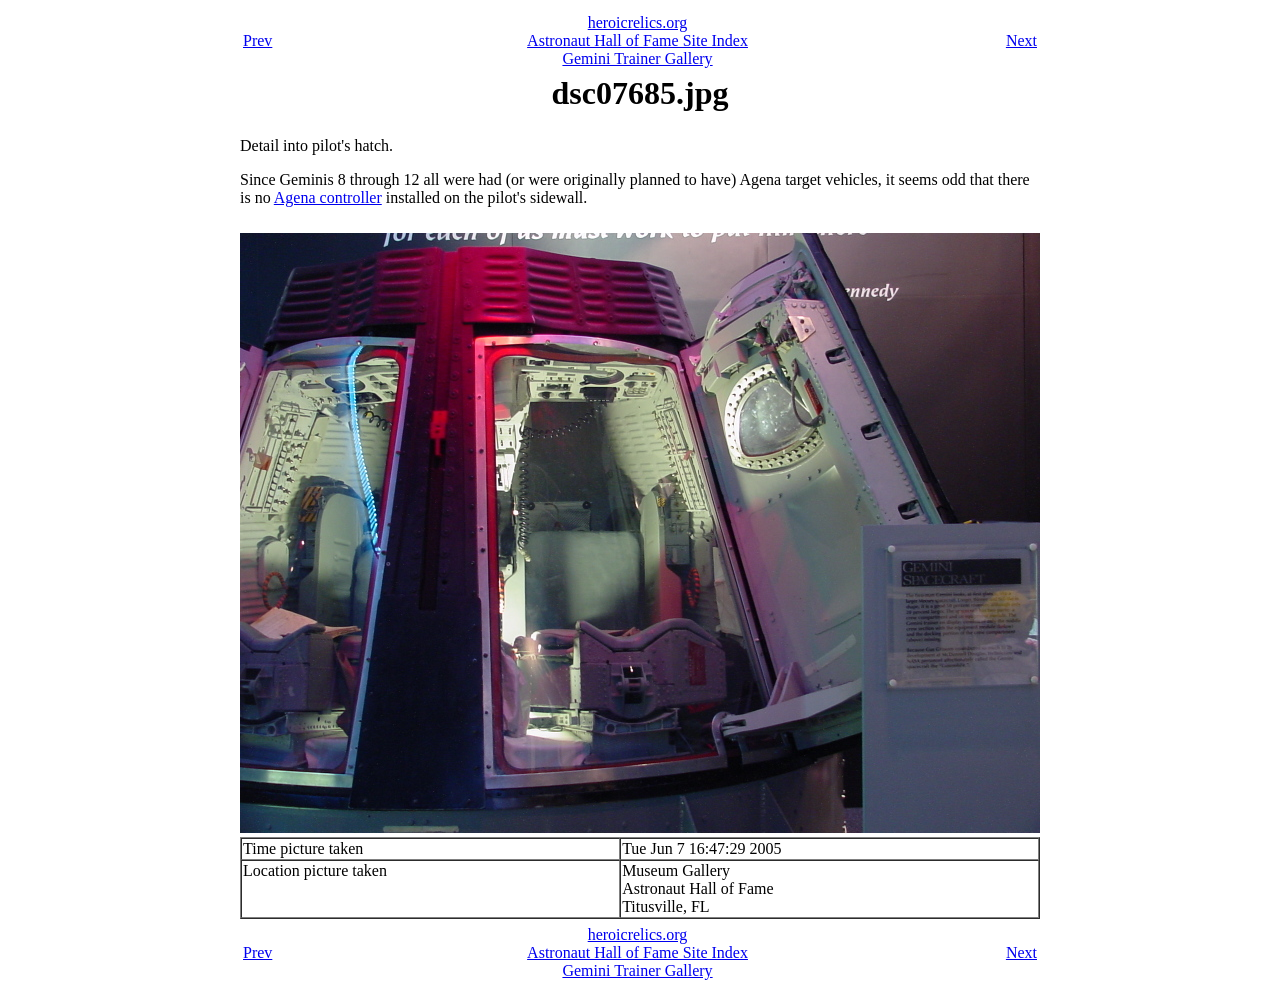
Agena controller (328, 197)
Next (1021, 40)
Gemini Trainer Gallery (637, 58)
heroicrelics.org (638, 22)
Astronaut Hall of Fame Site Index (637, 40)
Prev (257, 40)
